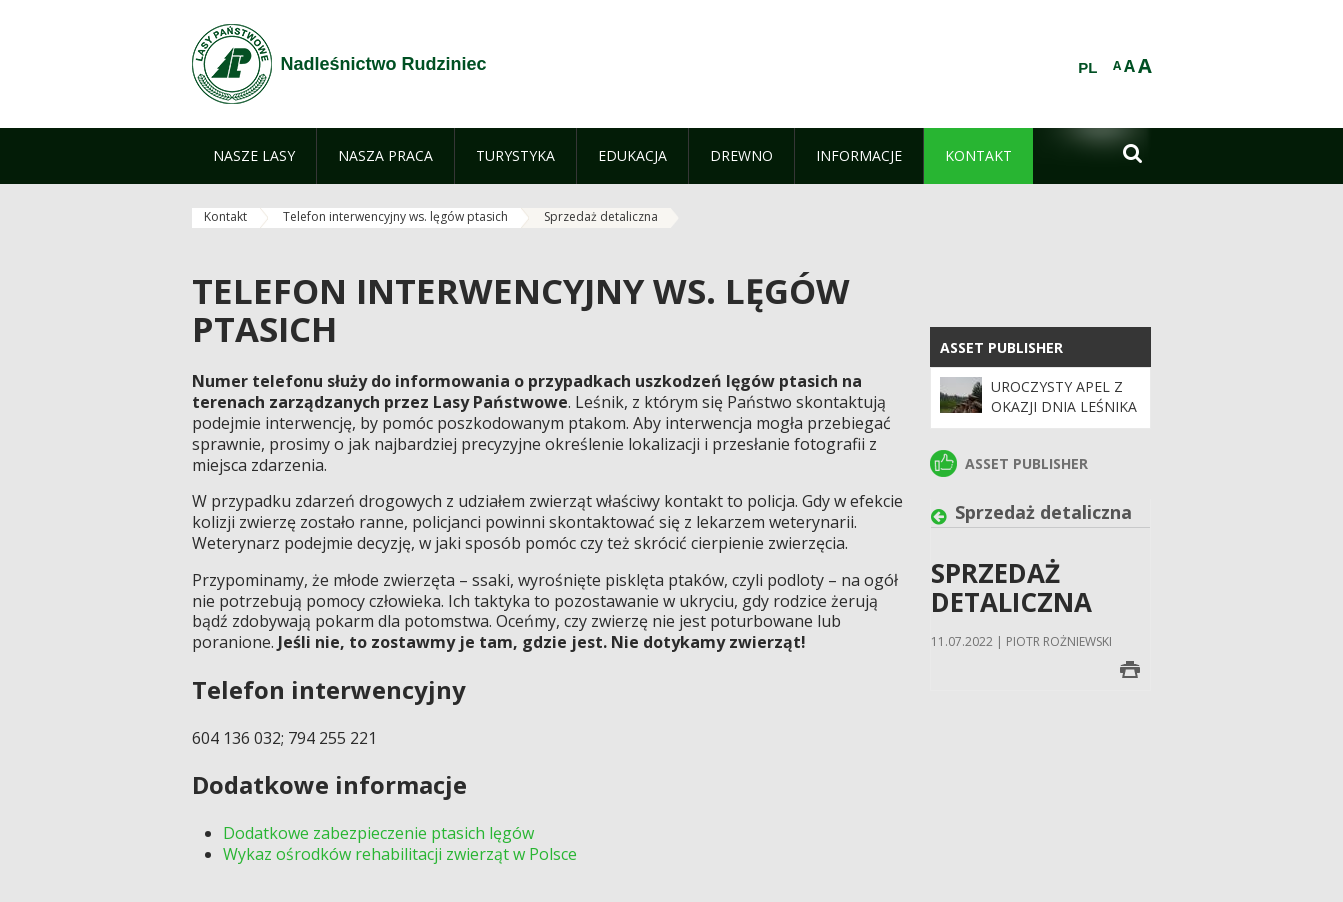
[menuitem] (254, 156)
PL (1087, 68)
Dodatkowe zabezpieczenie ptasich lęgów (378, 833)
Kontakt (225, 216)
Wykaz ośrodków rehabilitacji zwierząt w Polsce (400, 854)
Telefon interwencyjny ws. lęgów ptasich (395, 216)
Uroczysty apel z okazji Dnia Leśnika (1064, 396)
